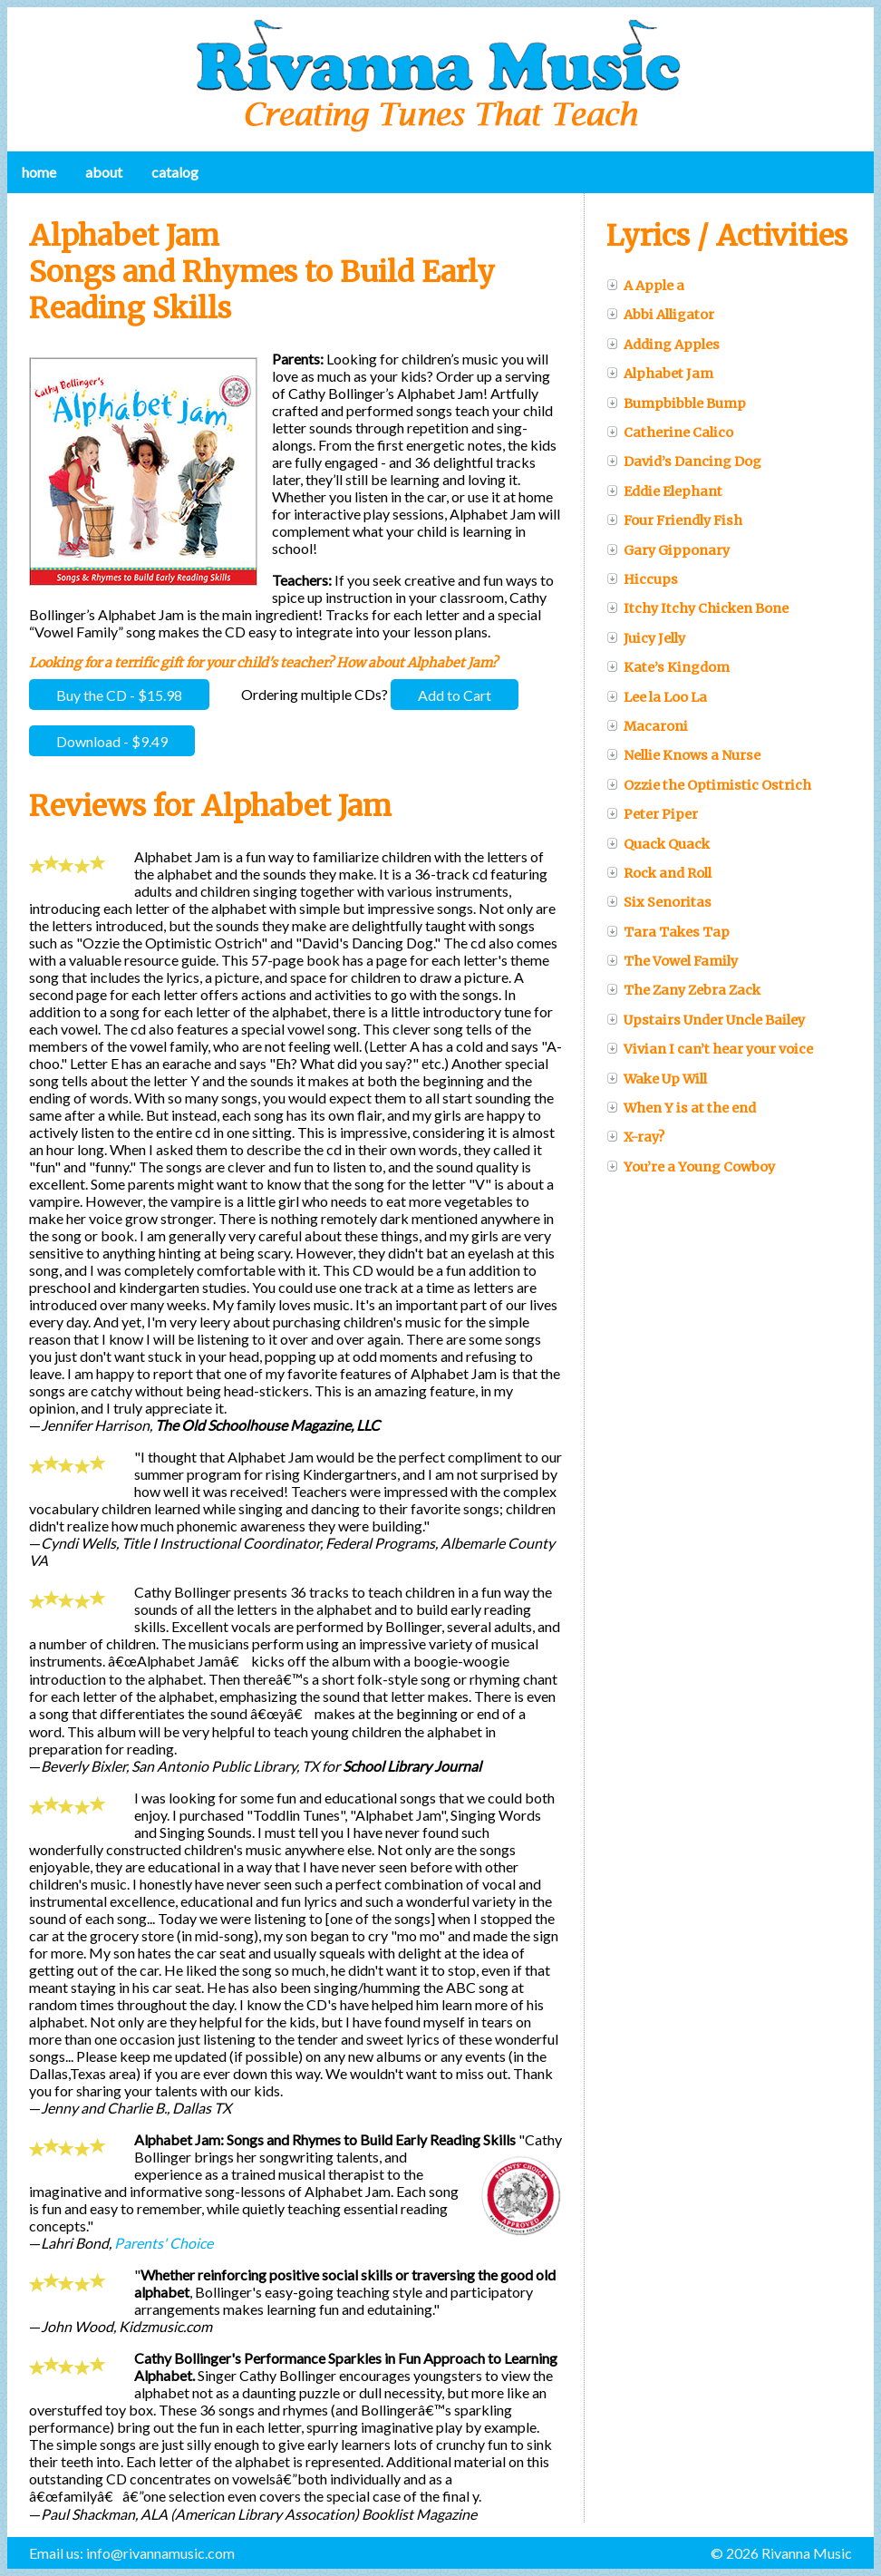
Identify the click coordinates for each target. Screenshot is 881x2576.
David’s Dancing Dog (683, 461)
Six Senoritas (659, 902)
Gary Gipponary (668, 550)
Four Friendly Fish (674, 520)
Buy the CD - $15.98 (119, 694)
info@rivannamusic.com (160, 2552)
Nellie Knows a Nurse (683, 755)
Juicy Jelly (645, 638)
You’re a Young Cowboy (690, 1167)
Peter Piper (652, 814)
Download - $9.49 (112, 740)
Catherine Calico (669, 432)
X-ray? (635, 1137)
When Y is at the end (681, 1108)
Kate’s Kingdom (668, 667)
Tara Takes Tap (668, 932)
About (103, 171)
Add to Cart (454, 694)
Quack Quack (658, 844)
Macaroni (647, 726)
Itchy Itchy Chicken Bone (697, 608)
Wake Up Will (656, 1079)
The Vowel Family (672, 961)
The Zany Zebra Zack (683, 990)
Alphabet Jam (659, 373)
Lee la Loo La (656, 697)
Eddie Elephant (664, 491)
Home (39, 171)
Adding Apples (663, 344)
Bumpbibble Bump (676, 403)
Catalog (174, 171)
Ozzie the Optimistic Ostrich (708, 785)
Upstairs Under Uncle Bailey (705, 1020)
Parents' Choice (163, 2242)
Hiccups (642, 579)
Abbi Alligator (660, 314)
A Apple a (645, 285)
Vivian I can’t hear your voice (709, 1049)
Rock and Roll (659, 873)
